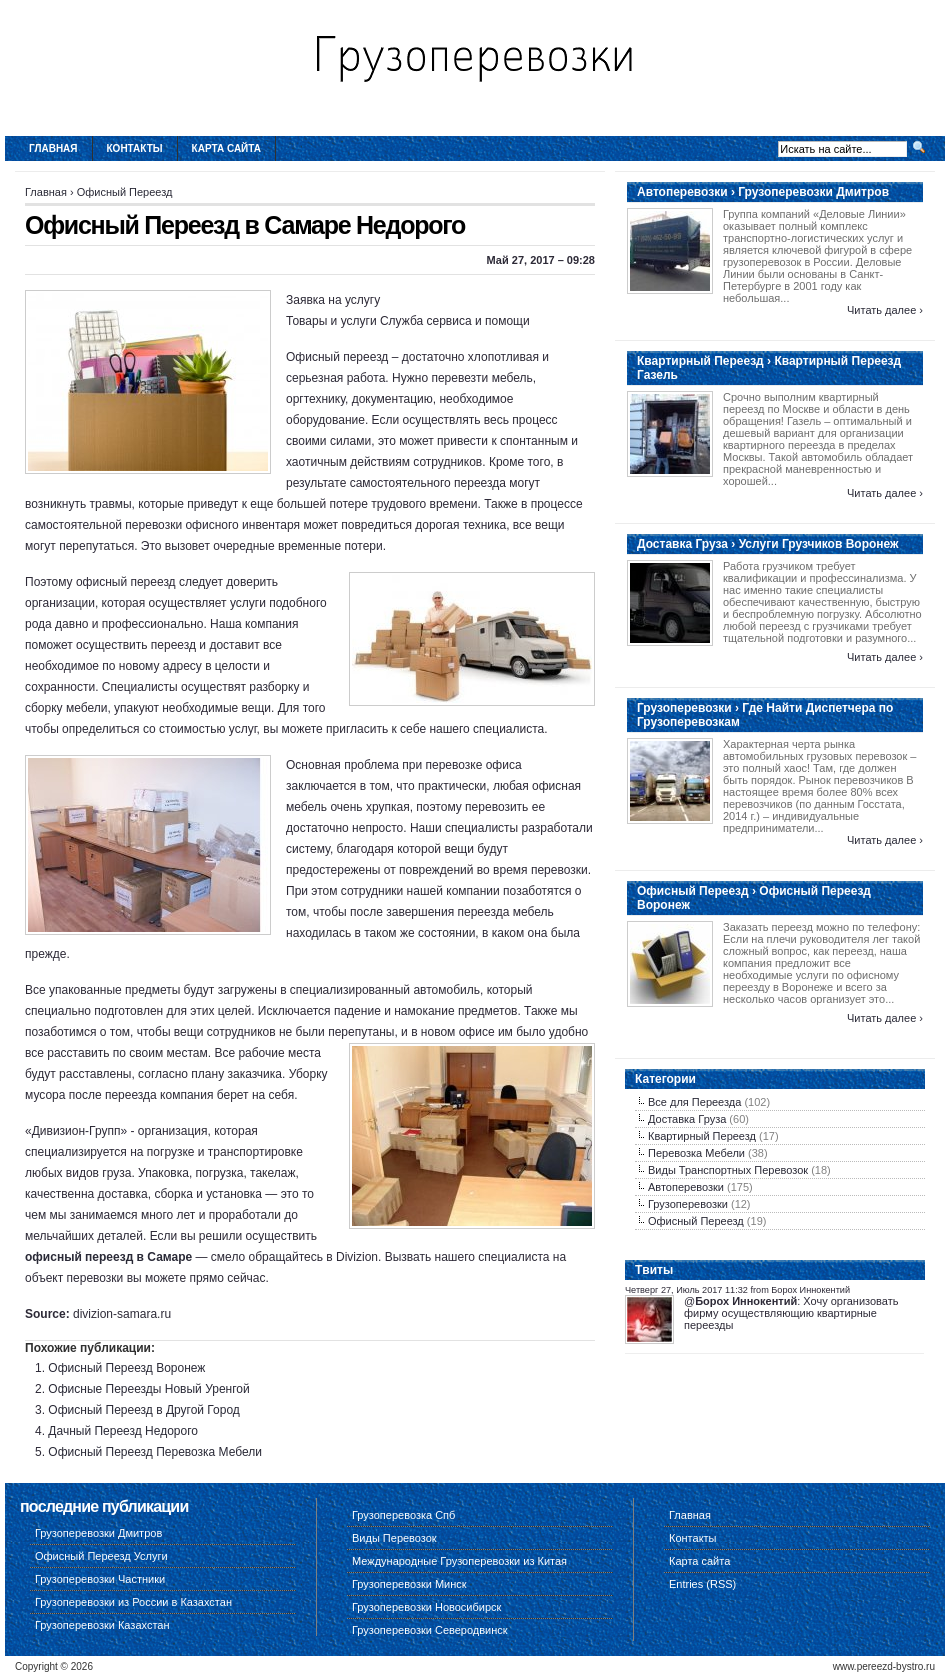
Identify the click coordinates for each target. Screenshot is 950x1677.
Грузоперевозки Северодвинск (430, 1630)
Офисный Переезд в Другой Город (143, 1410)
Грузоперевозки (688, 1204)
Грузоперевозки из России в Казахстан (133, 1602)
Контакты (135, 148)
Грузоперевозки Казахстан (102, 1625)
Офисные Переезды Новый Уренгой (148, 1389)
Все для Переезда (694, 1102)
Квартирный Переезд (702, 1136)
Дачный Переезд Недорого (123, 1431)
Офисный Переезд (125, 192)
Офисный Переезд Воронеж (126, 1368)
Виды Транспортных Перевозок (728, 1170)
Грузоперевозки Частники (100, 1579)
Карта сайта (226, 148)
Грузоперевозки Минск (409, 1584)
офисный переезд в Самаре (108, 1257)
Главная (53, 148)
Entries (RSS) (702, 1584)
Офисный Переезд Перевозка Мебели (155, 1452)
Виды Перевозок (394, 1538)
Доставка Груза (687, 1119)
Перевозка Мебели (696, 1153)
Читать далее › (885, 310)
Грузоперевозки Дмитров (98, 1533)
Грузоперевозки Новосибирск (426, 1607)
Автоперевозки (686, 1187)
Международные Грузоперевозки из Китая (459, 1561)
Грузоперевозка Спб (403, 1515)
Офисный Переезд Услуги (101, 1556)
